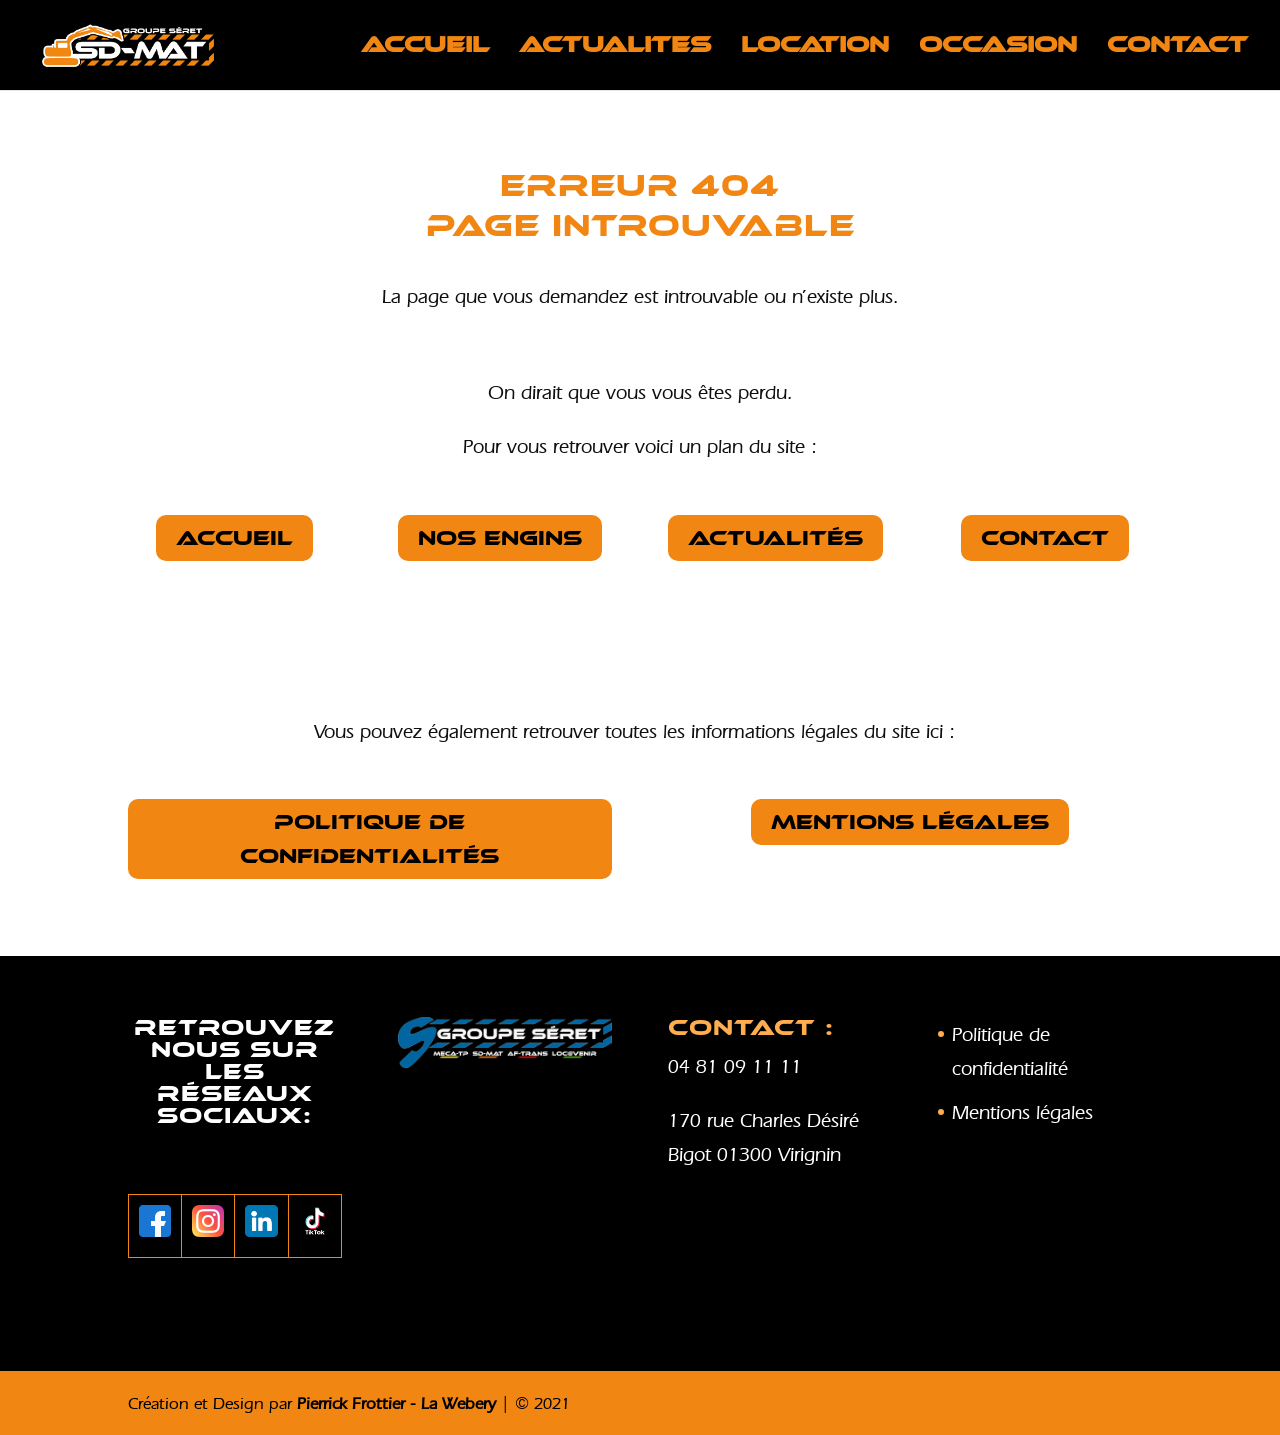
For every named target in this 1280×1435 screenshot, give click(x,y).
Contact (1177, 48)
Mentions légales (910, 822)
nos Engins (500, 538)
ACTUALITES (615, 48)
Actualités (775, 538)
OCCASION (998, 48)
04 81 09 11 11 (735, 1066)
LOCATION (815, 48)
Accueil (425, 48)
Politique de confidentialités (369, 839)
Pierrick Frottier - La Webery (396, 1403)
